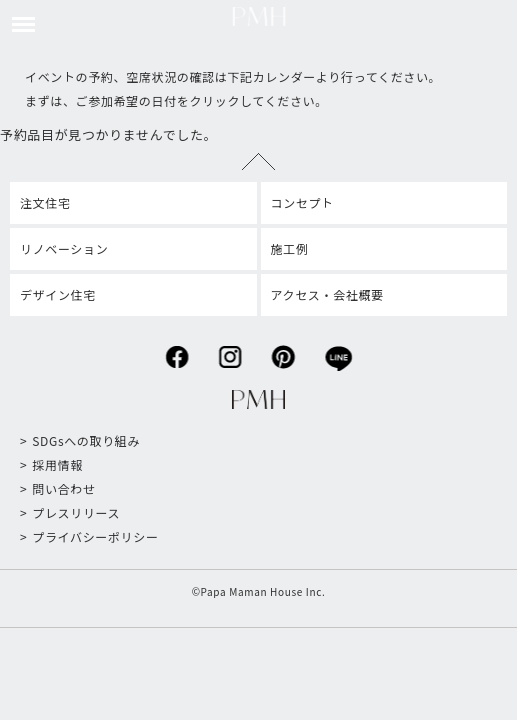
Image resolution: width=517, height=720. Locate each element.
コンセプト (302, 202)
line (338, 352)
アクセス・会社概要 (327, 294)
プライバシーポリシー (95, 536)
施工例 (290, 248)
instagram (229, 351)
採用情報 (57, 464)
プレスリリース (76, 512)
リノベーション (64, 248)
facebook (176, 351)
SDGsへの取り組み (86, 440)
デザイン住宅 (58, 294)
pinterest (283, 351)
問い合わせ (63, 488)
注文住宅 (45, 202)
